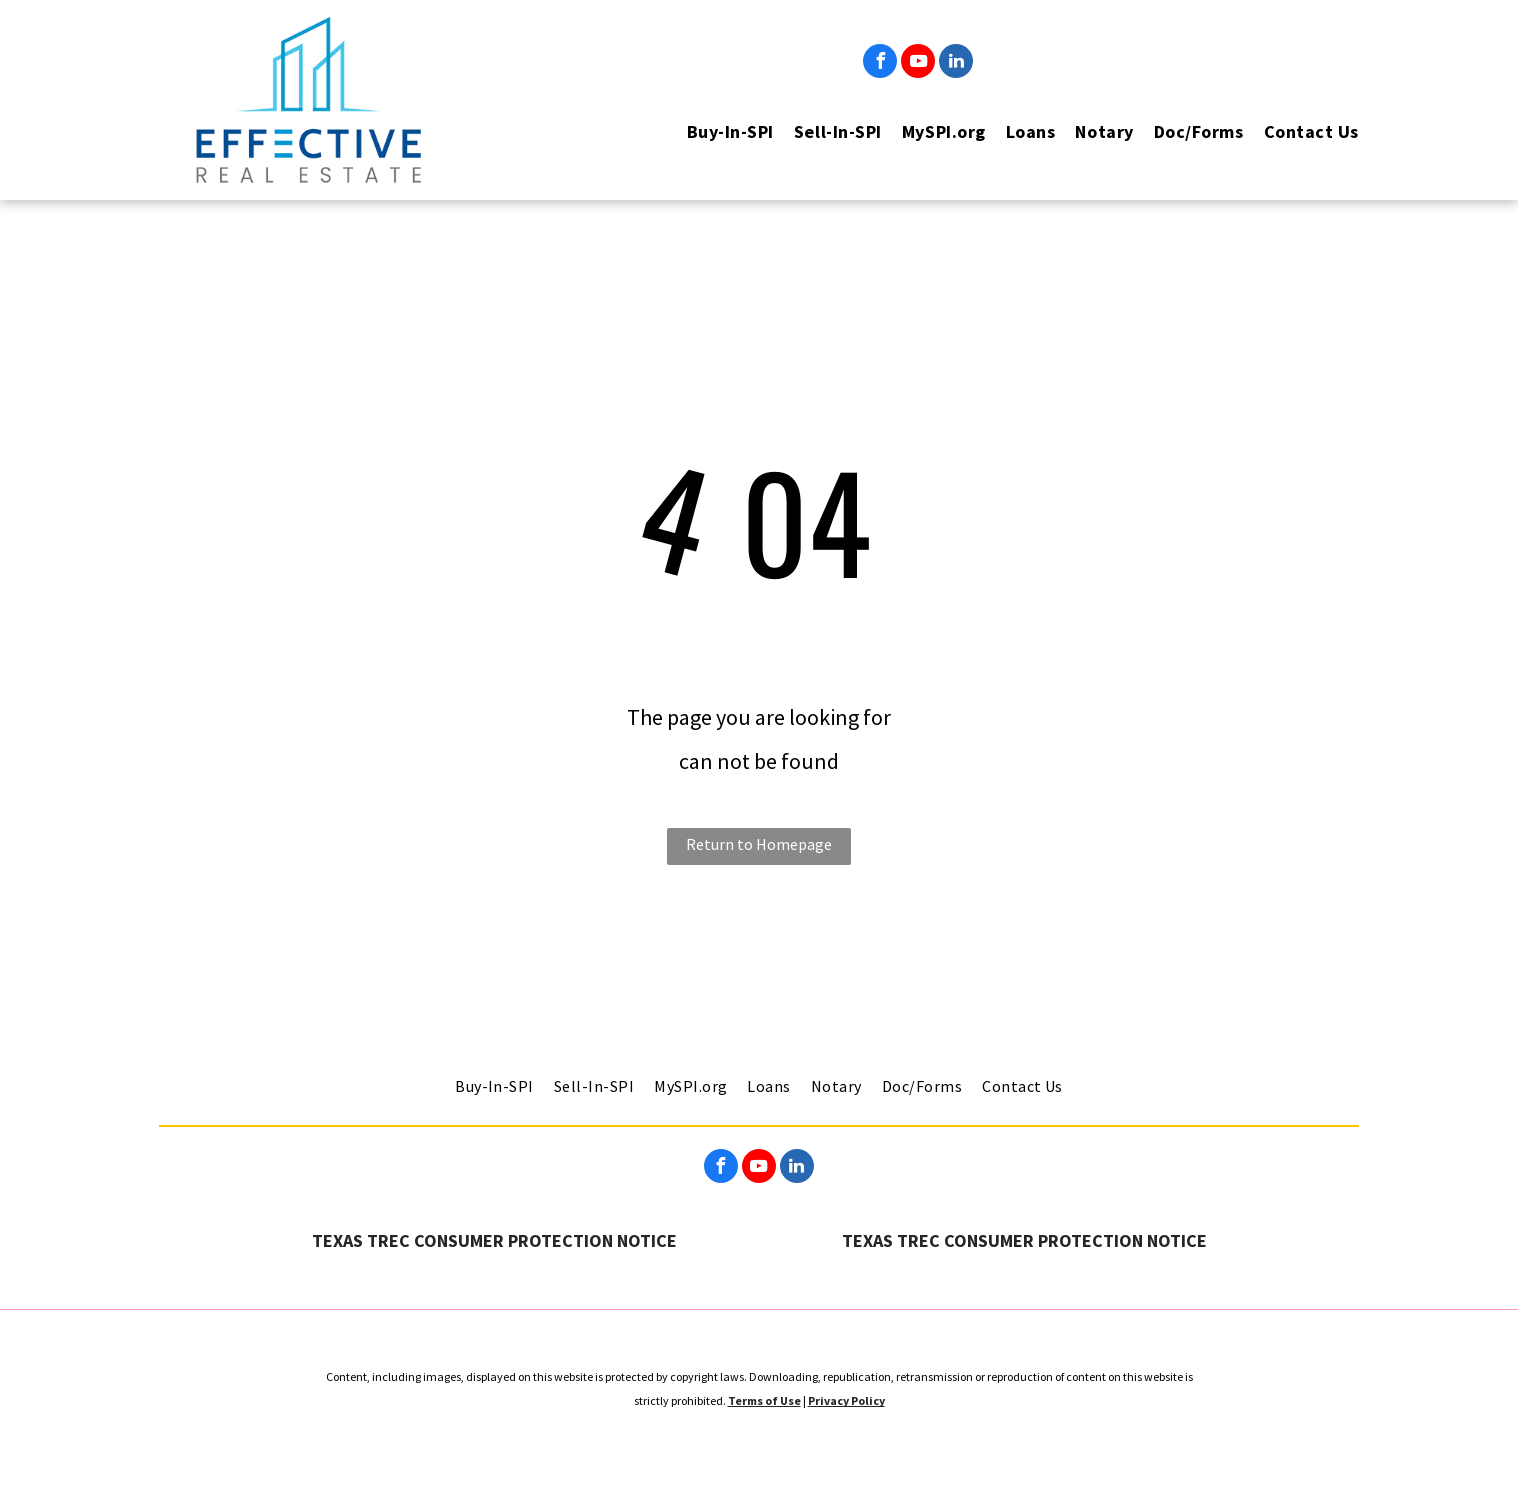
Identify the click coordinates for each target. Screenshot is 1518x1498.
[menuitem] (720, 131)
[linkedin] (956, 63)
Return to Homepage (759, 844)
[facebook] (880, 63)
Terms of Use (764, 1400)
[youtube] (918, 63)
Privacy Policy (846, 1400)
